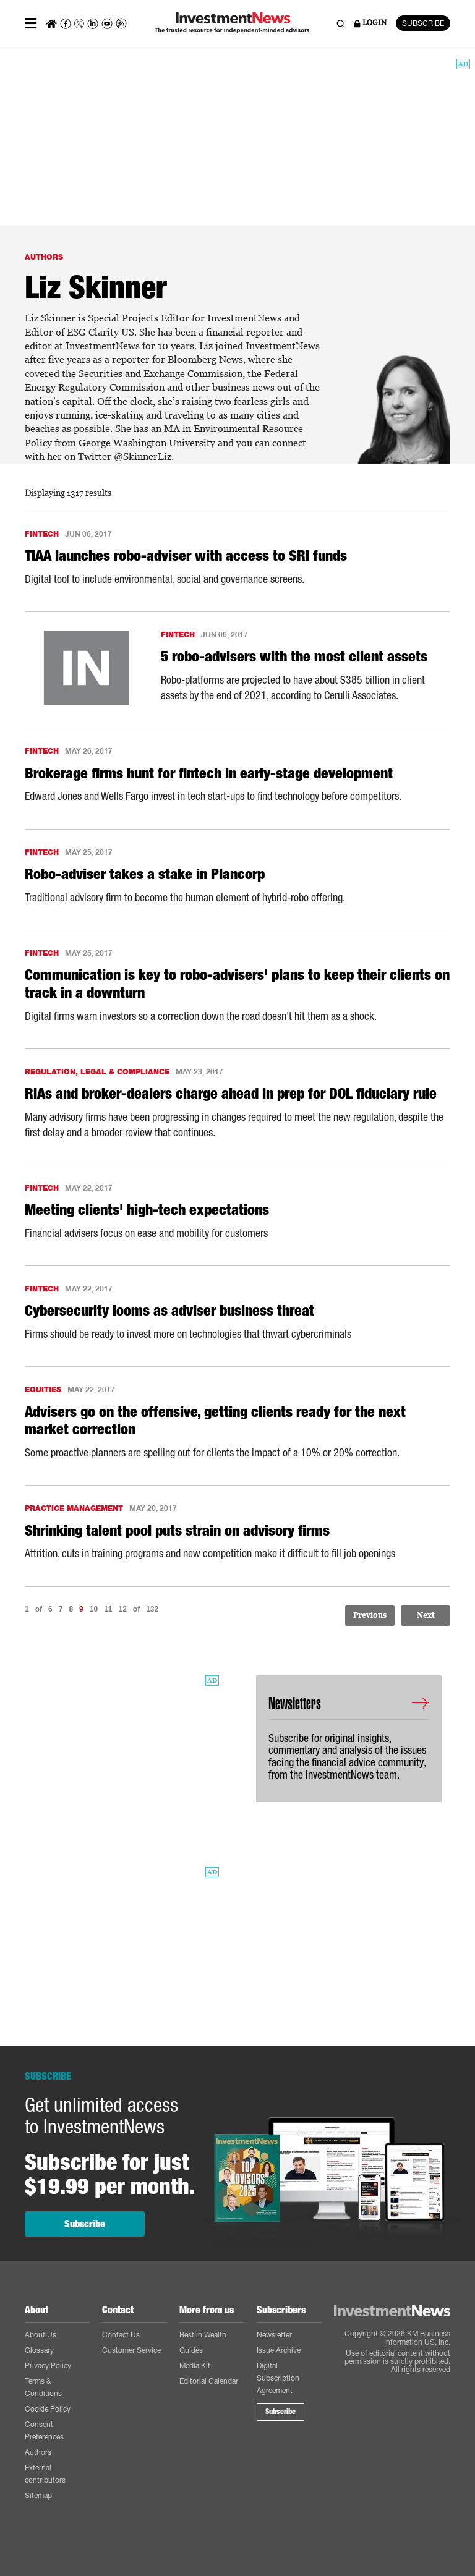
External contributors (45, 2474)
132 (152, 1609)
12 (122, 1609)
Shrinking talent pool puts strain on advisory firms (177, 1530)
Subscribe (84, 2224)
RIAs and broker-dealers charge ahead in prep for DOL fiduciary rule (231, 1093)
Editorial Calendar (208, 2381)
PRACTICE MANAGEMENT (74, 1508)
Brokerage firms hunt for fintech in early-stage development (209, 773)
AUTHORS (44, 256)
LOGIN (370, 23)
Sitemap (38, 2495)
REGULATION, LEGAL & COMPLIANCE (97, 1072)
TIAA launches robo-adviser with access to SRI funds (186, 555)
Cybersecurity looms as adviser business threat (169, 1310)
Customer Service (131, 2350)
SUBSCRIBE (423, 23)
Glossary (39, 2350)
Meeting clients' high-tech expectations (147, 1209)
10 (94, 1609)
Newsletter (274, 2334)
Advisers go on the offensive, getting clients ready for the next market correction (215, 1421)
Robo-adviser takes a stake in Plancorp (145, 874)
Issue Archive (279, 2350)
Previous (370, 1615)
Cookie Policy (48, 2408)
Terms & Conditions (43, 2387)
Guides (191, 2350)
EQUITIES (43, 1389)
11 (108, 1609)
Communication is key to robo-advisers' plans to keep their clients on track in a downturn (237, 983)
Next (426, 1615)
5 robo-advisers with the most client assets (294, 656)
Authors (38, 2452)
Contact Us (121, 2334)
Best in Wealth (202, 2334)
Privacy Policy (48, 2365)
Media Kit (194, 2365)
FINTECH (42, 534)
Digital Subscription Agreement (278, 2378)
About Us (40, 2334)
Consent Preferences (44, 2430)
